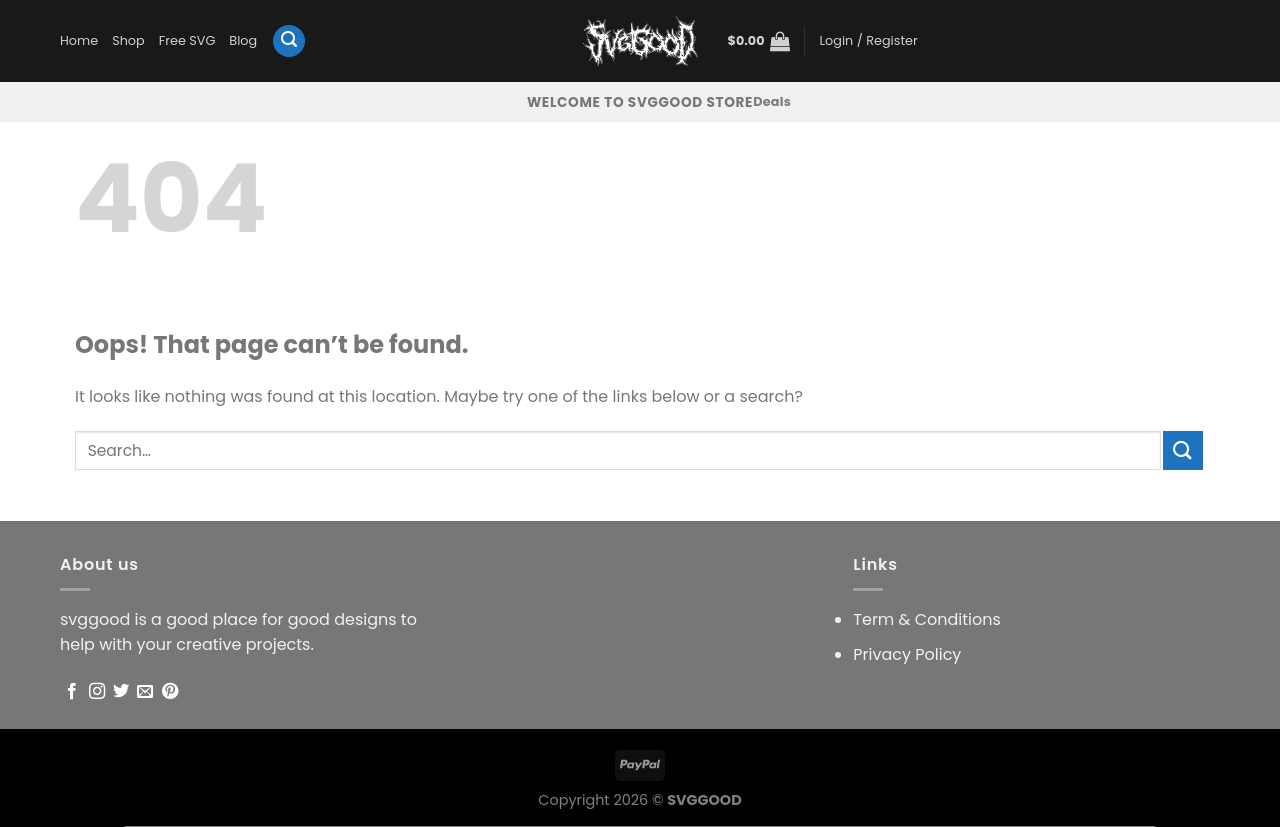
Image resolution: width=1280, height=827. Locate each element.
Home (79, 40)
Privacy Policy (907, 654)
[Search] (289, 41)
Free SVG (187, 40)
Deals (772, 101)
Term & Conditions (927, 619)
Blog (243, 40)
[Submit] (1183, 450)
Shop (128, 40)
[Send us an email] (145, 692)
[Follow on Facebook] (72, 692)
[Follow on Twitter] (121, 692)
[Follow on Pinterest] (170, 692)
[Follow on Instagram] (97, 692)
